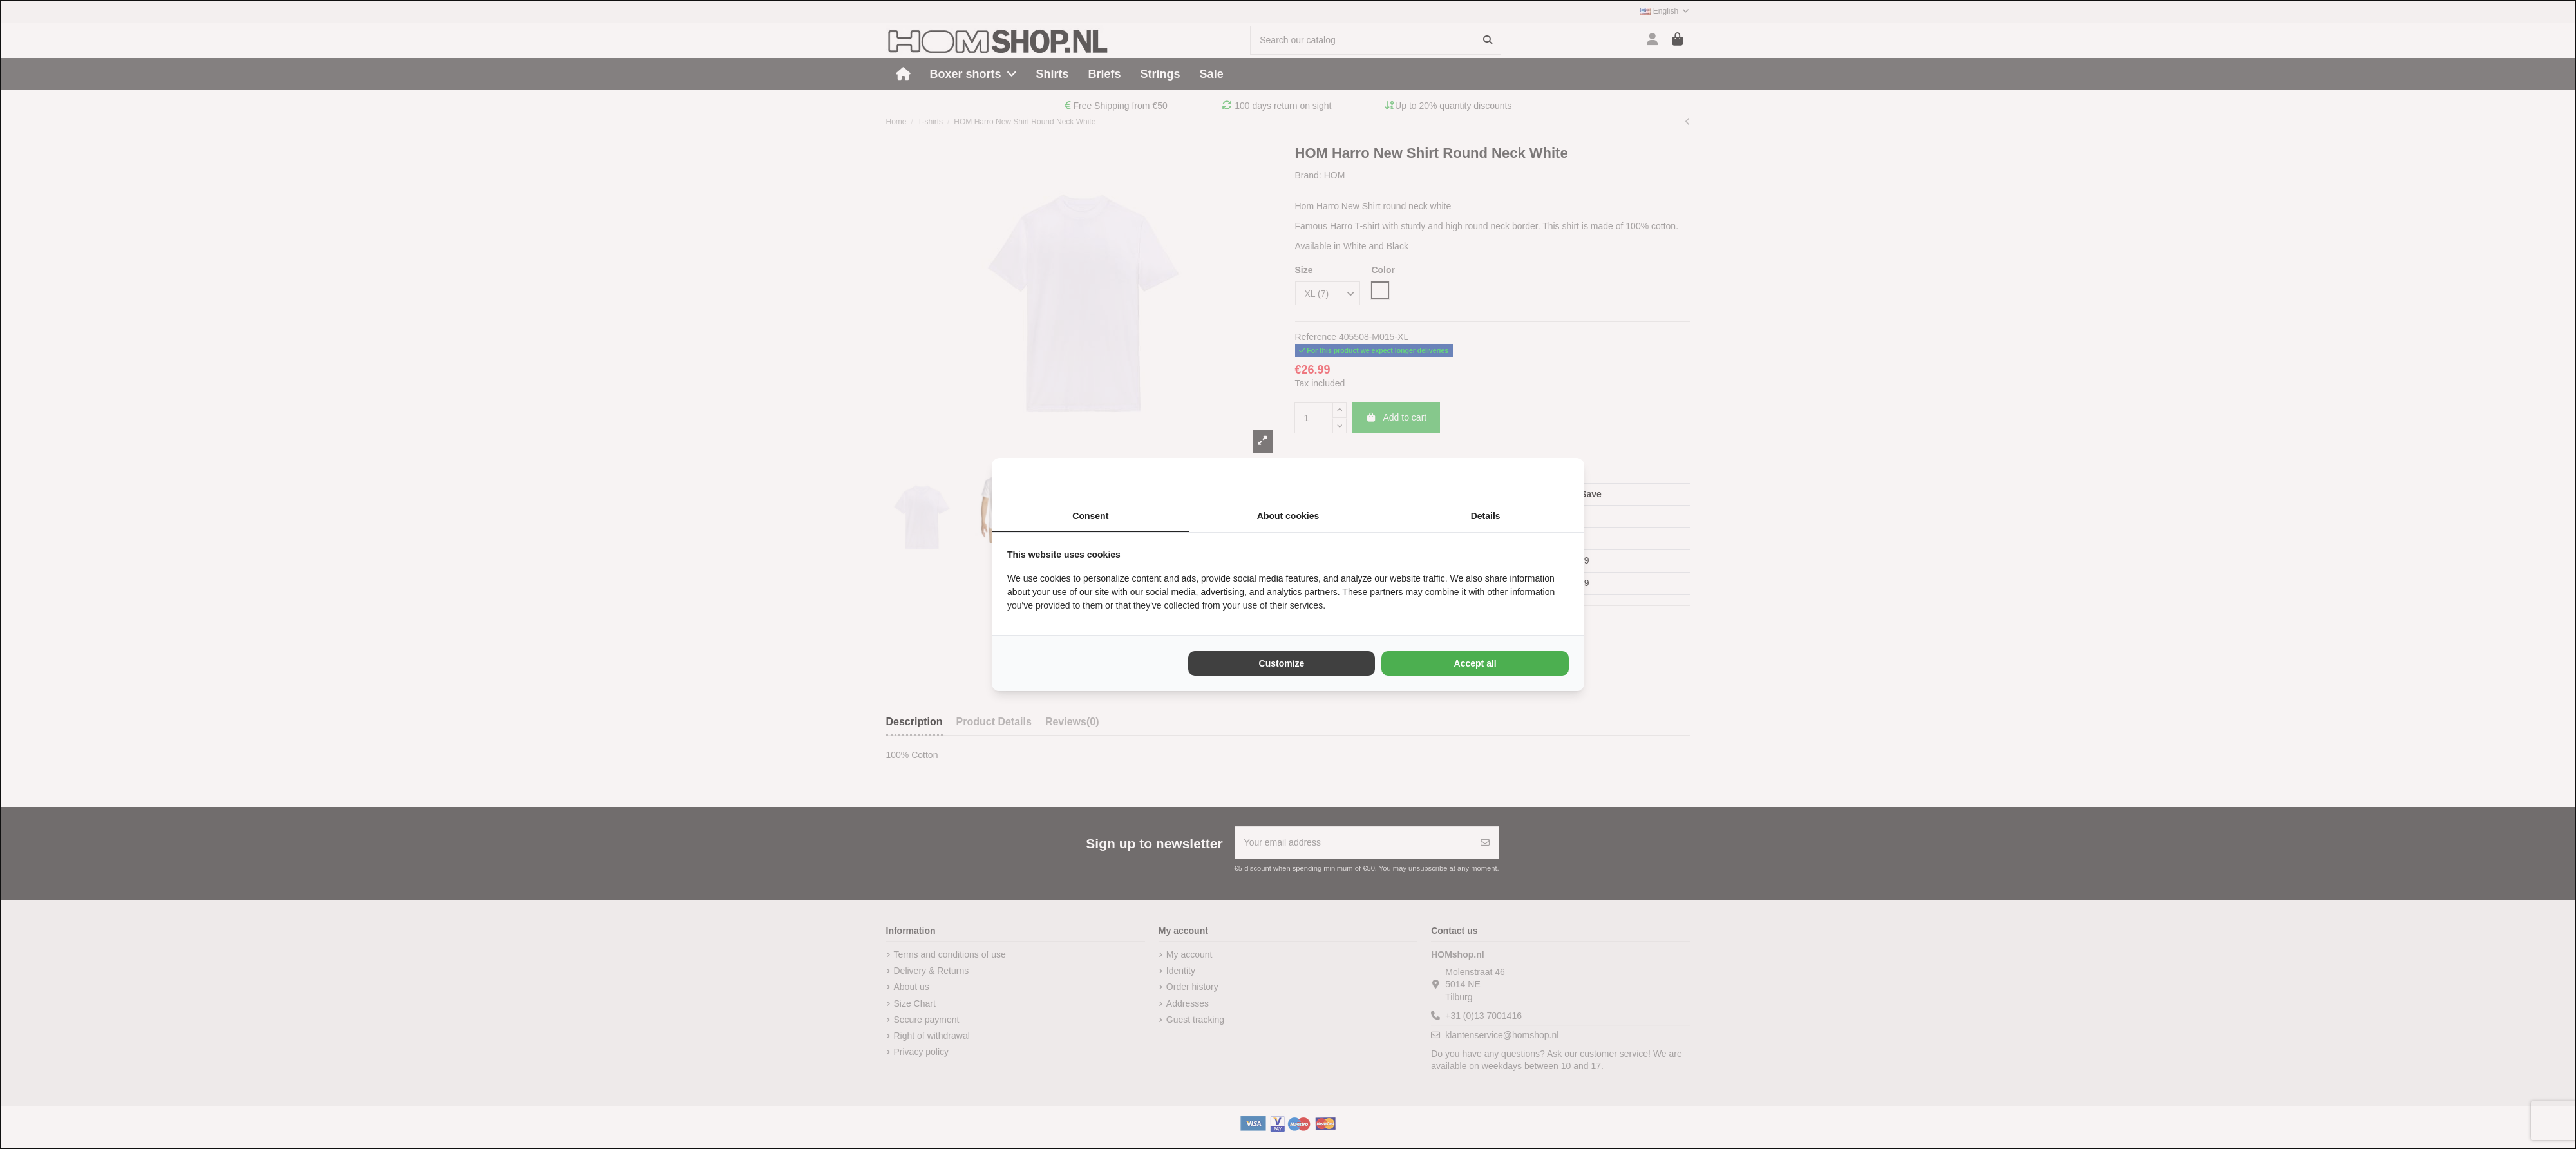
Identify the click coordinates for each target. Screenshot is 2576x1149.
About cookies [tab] (1288, 516)
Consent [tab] (1090, 516)
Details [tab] (1486, 516)
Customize (1282, 663)
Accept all (1475, 663)
